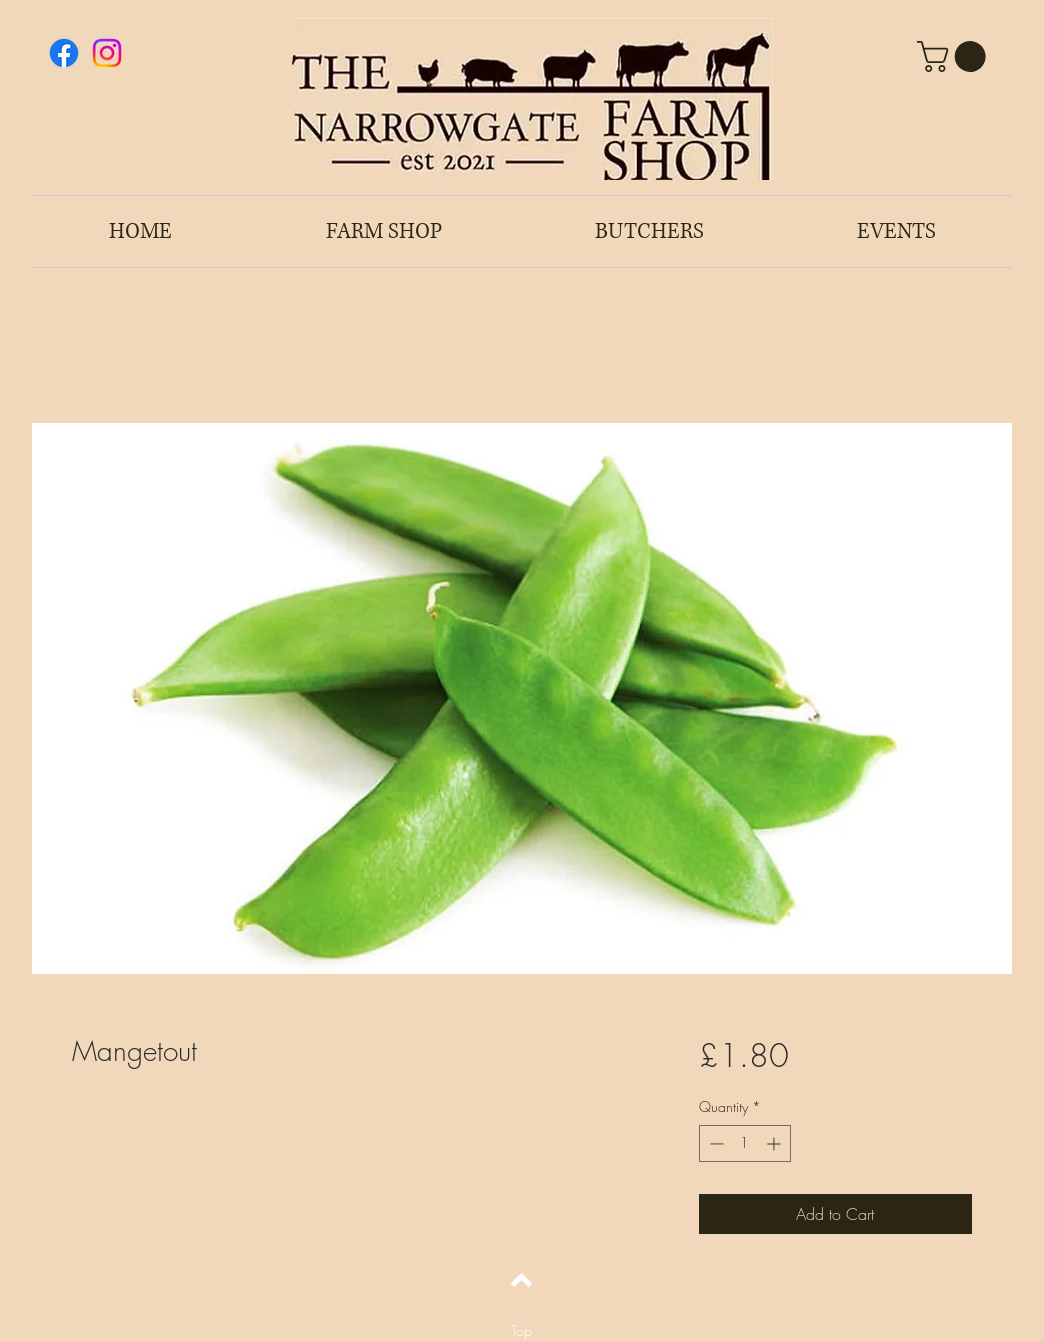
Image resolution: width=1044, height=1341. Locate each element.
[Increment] (775, 1143)
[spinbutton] (745, 1143)
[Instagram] (107, 53)
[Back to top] (521, 1280)
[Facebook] (64, 53)
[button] (955, 56)
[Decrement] (714, 1143)
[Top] (521, 1331)
